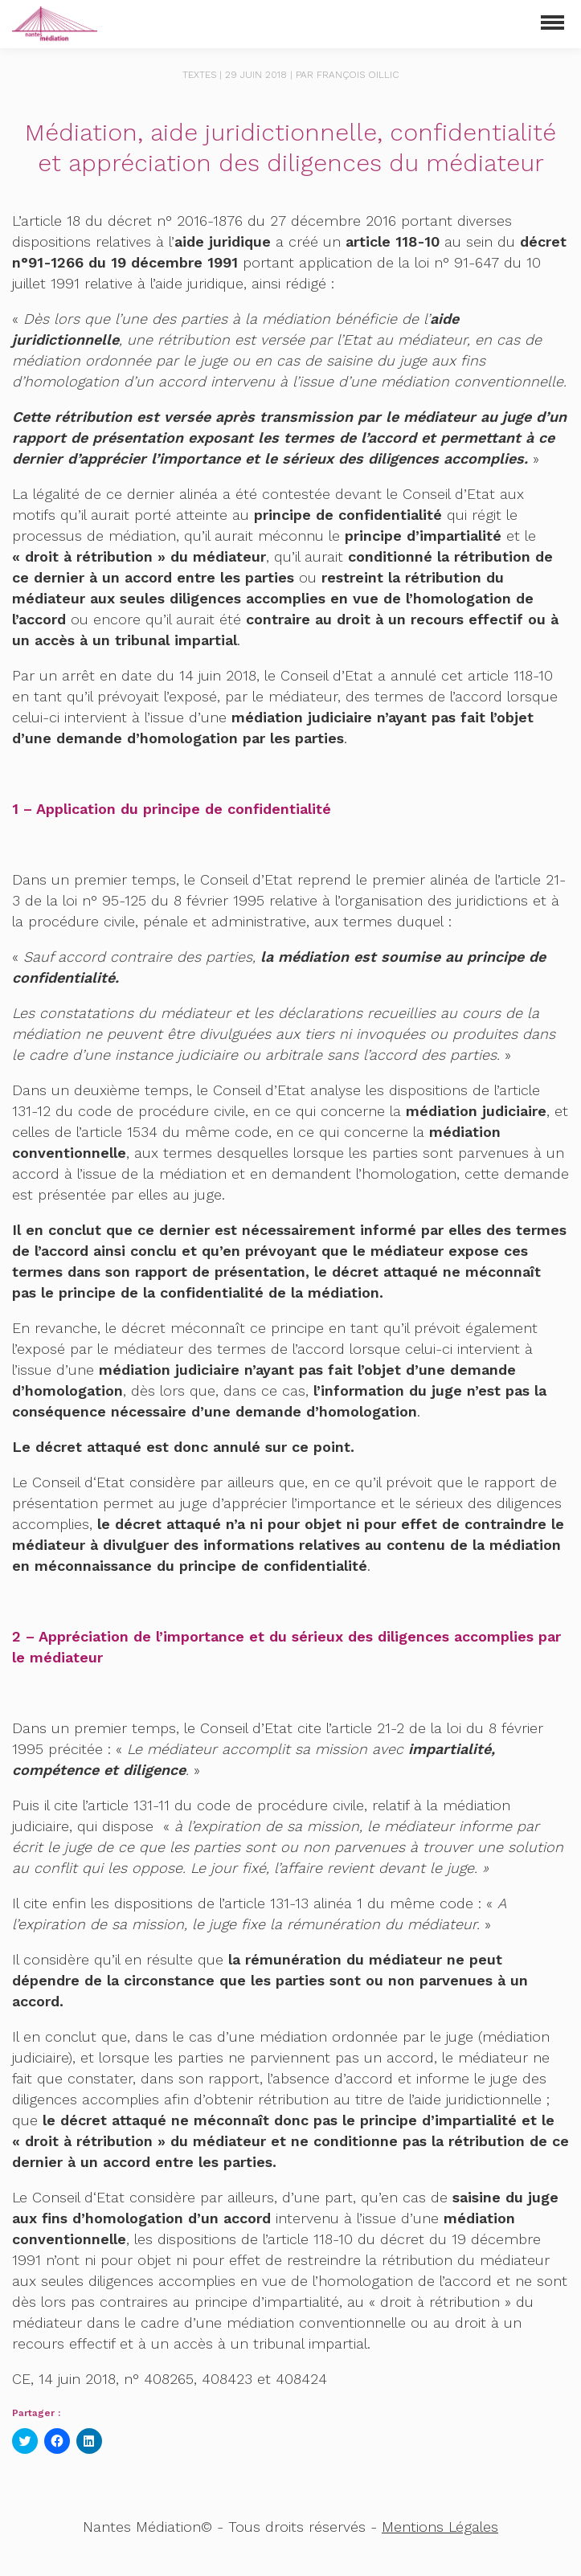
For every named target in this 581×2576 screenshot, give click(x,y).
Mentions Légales (440, 2526)
